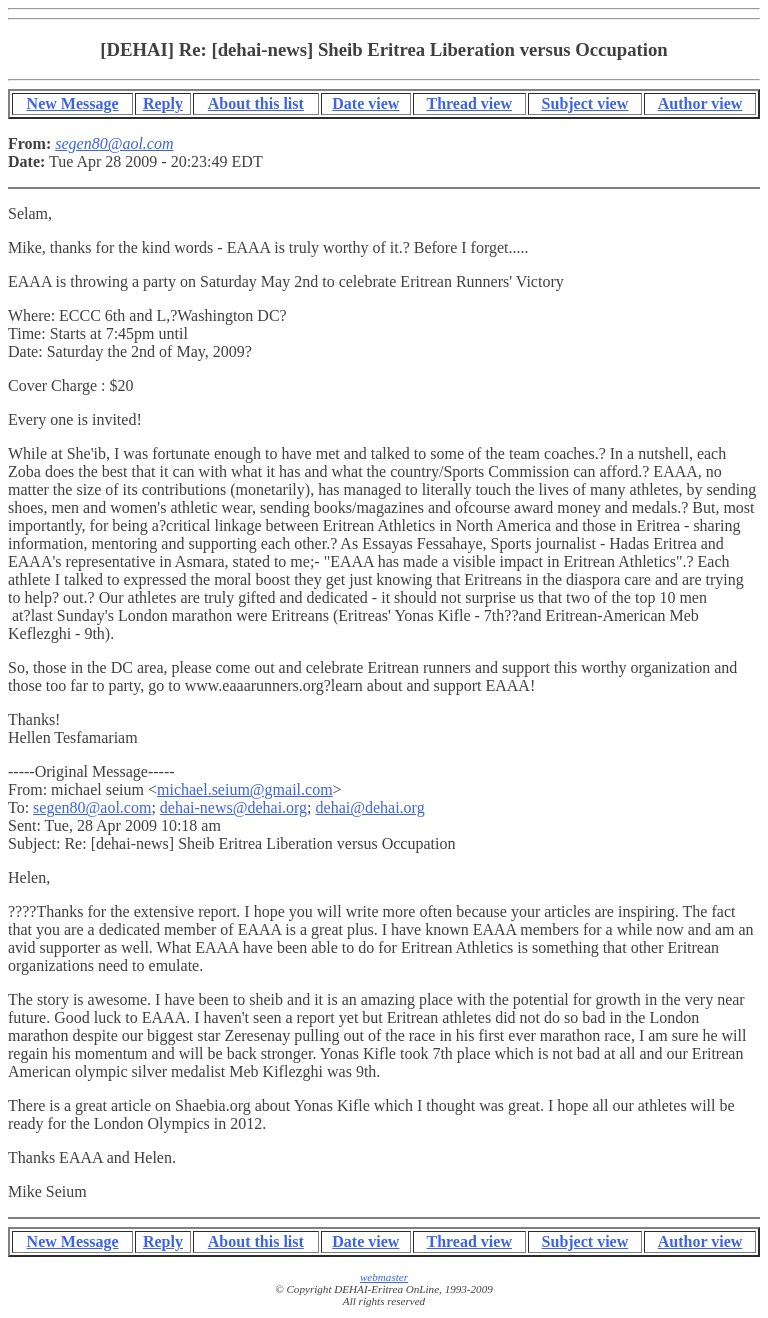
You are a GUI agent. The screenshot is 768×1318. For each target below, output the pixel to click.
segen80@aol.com (92, 807)
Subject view (585, 103)
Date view (365, 103)
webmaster (384, 1277)
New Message (73, 103)
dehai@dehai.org (370, 807)
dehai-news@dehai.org (233, 807)
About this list (256, 103)
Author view (700, 103)
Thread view (468, 103)
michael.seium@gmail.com (245, 789)
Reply (163, 103)
